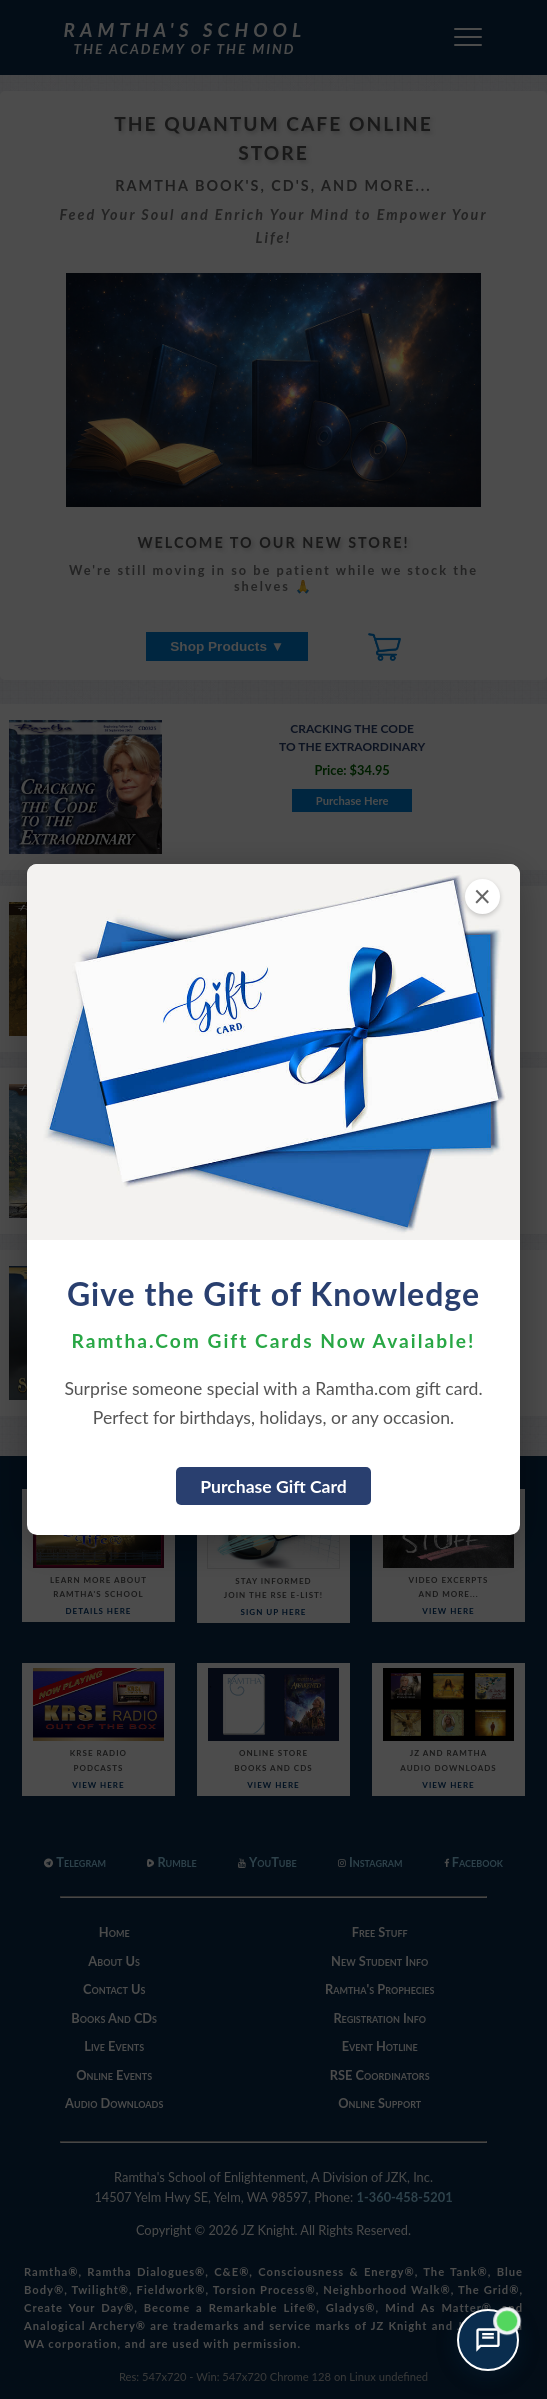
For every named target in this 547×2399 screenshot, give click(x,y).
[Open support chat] (488, 2340)
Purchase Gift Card (273, 1486)
